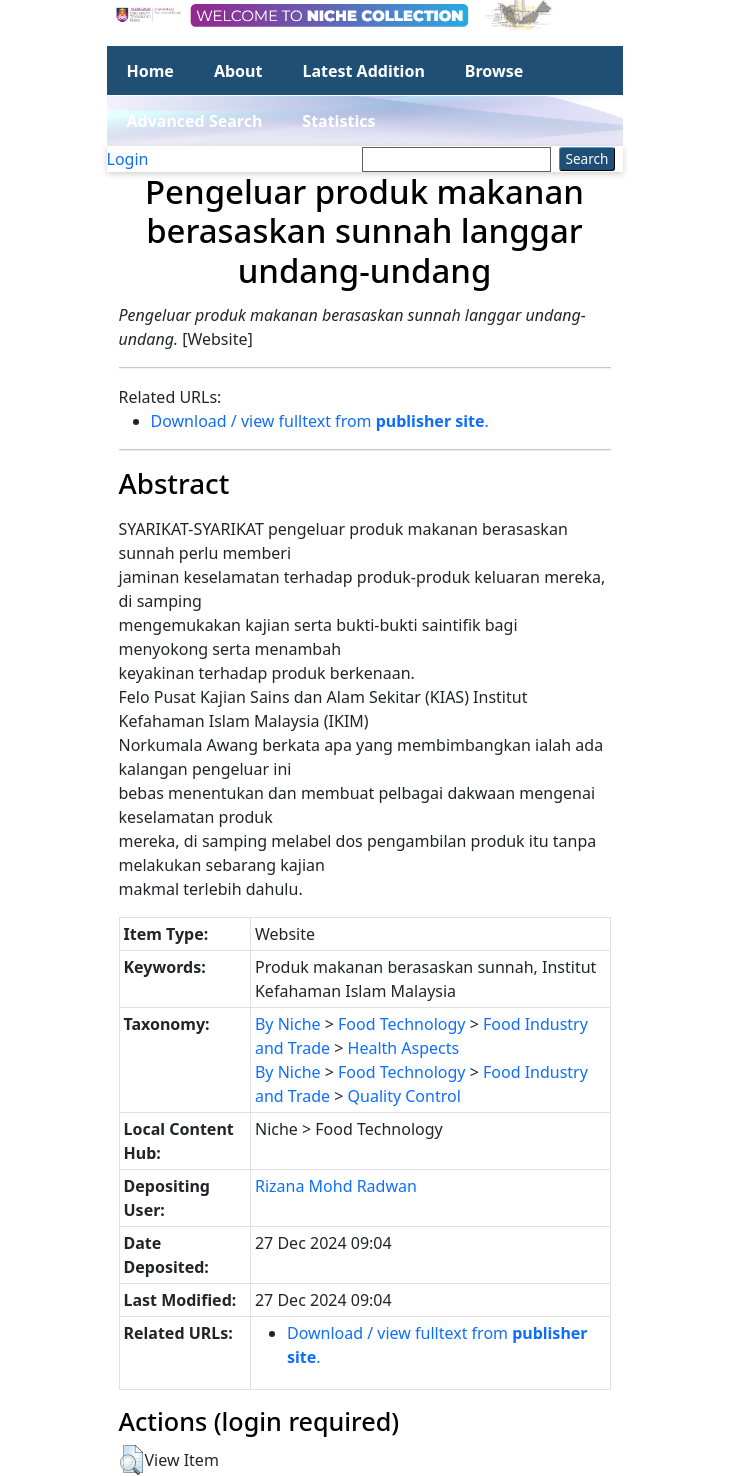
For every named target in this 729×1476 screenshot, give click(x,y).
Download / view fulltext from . (320, 421)
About (238, 71)
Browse (494, 71)
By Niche (288, 1024)
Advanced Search (195, 121)
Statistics (338, 121)
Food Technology (401, 1024)
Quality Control (404, 1096)
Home (150, 71)
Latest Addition (363, 71)
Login (128, 159)
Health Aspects (404, 1048)
